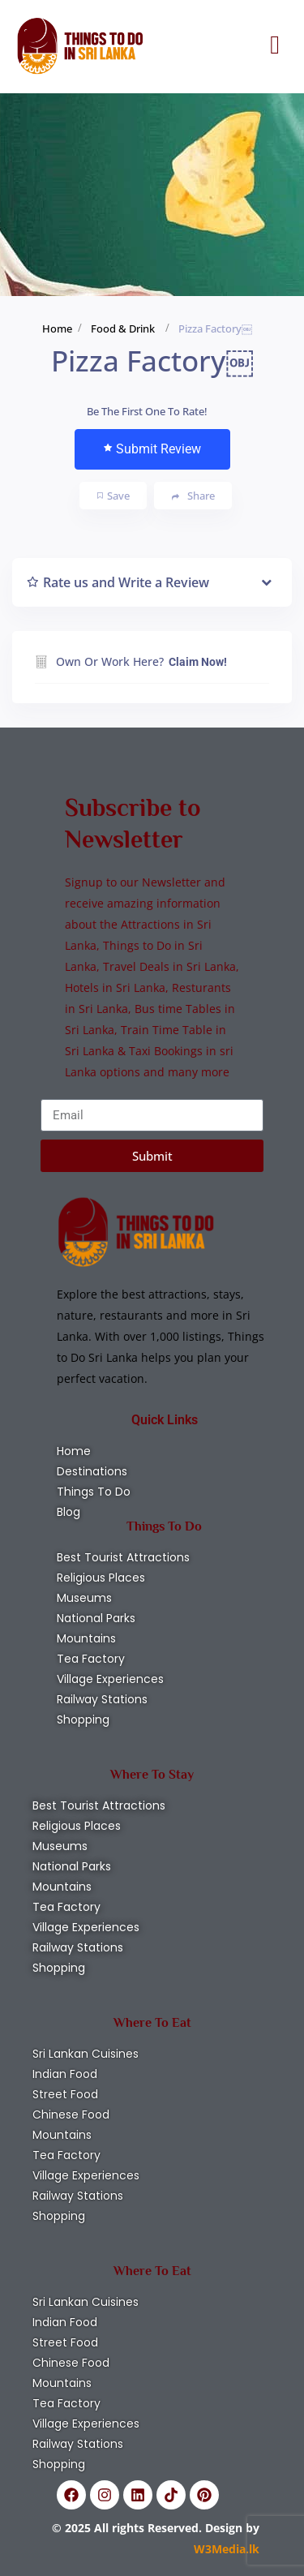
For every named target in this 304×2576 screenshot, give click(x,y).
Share (193, 496)
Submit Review (152, 449)
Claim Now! (198, 661)
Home (57, 328)
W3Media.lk (226, 2549)
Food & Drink (123, 328)
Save (113, 495)
